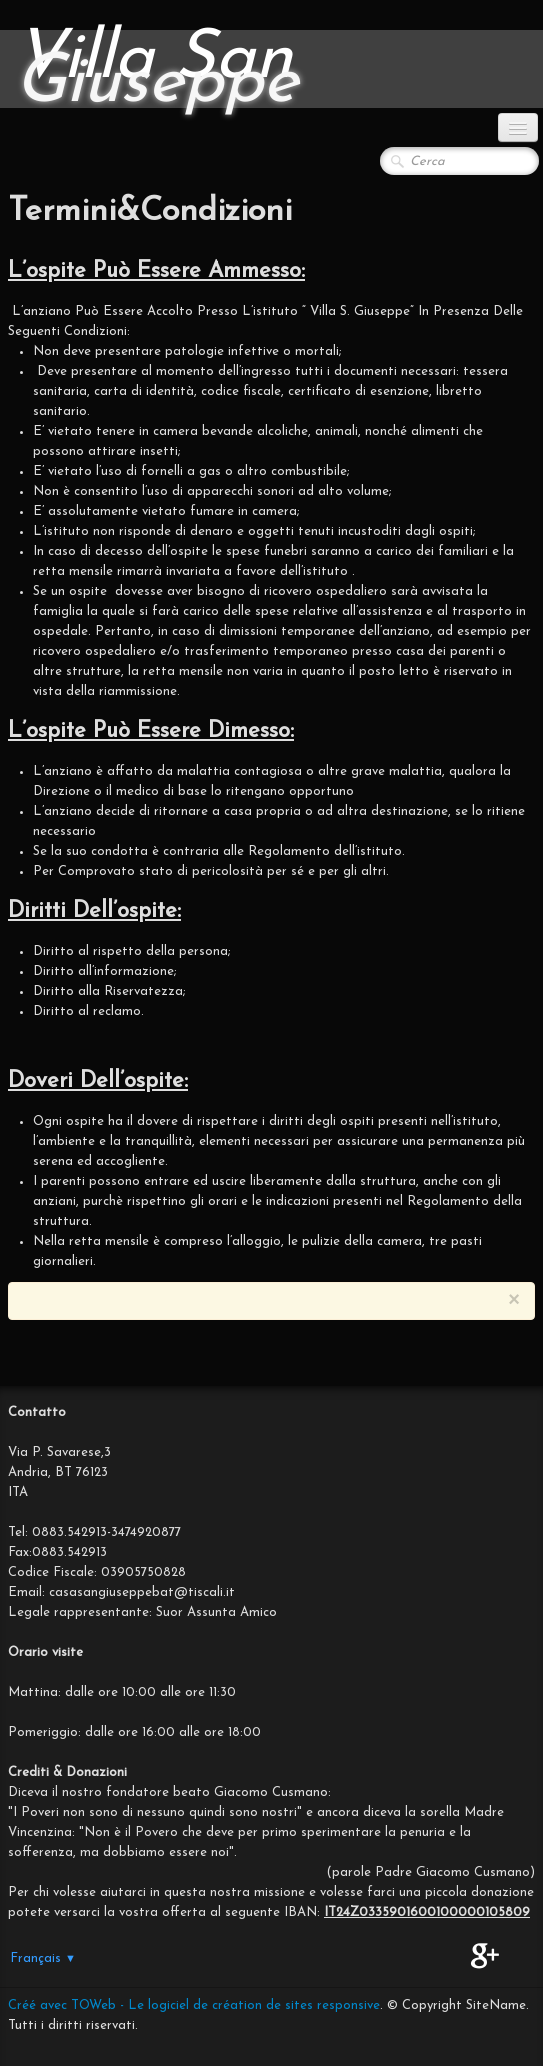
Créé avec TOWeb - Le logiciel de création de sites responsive (194, 2005)
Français (43, 1958)
